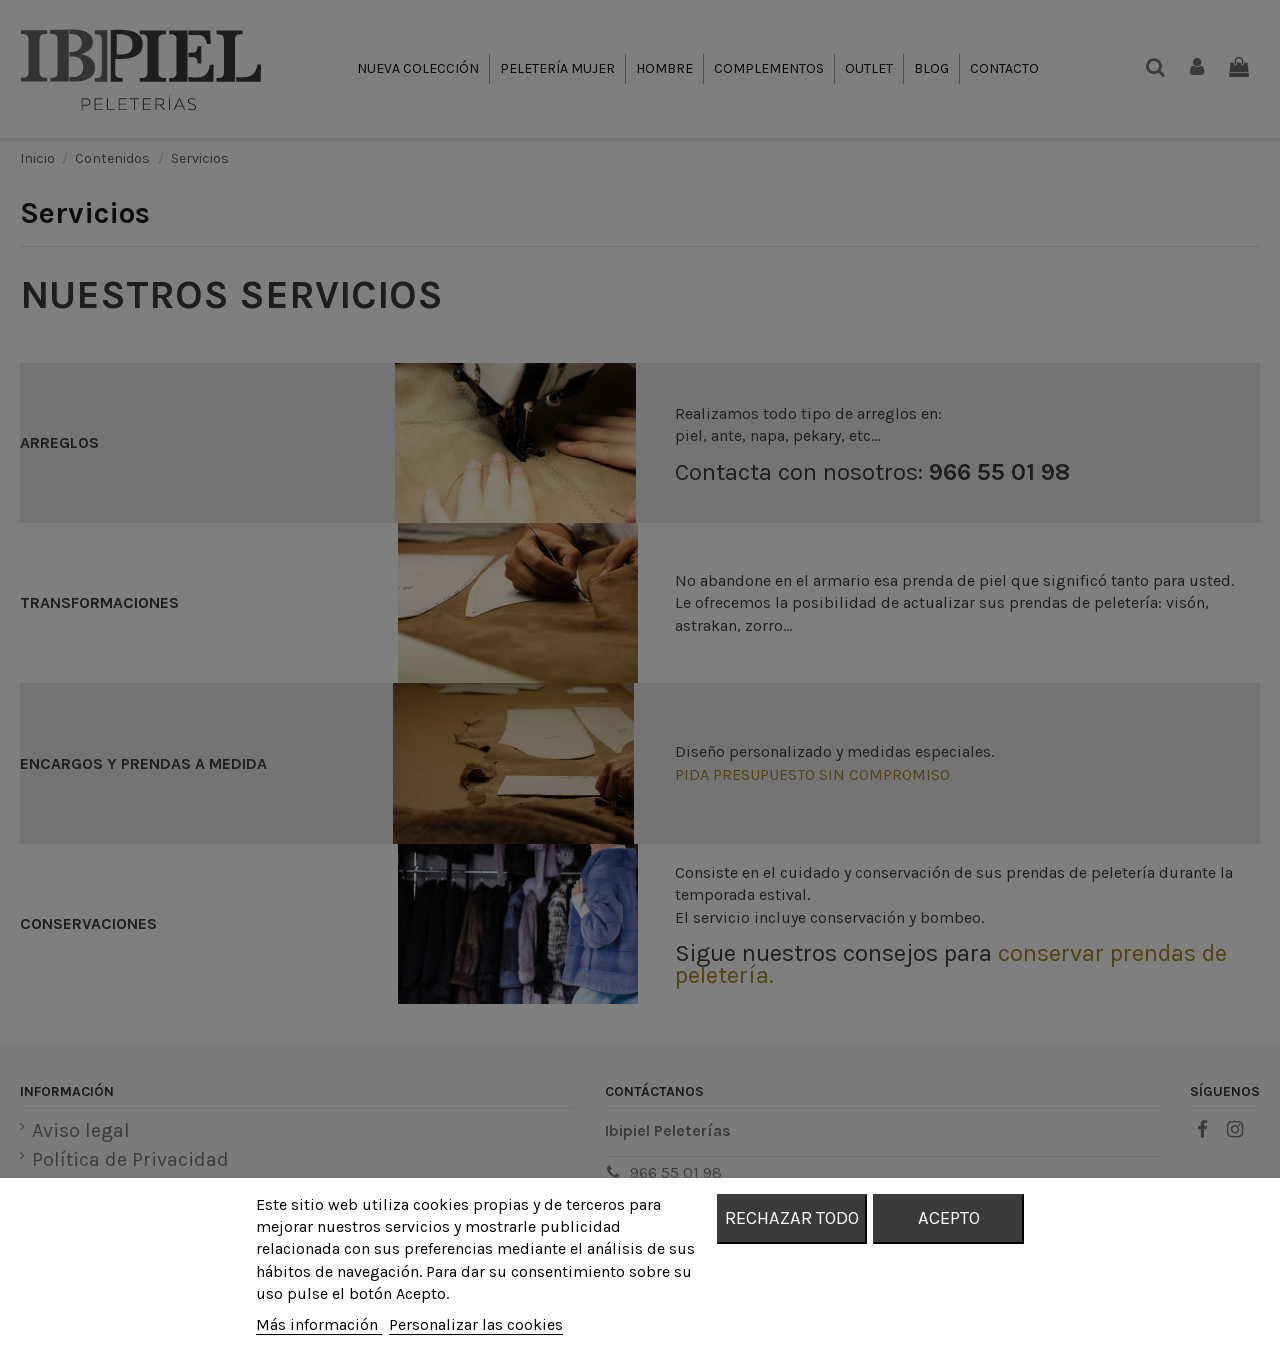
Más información (319, 1324)
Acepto (949, 1218)
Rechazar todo (792, 1218)
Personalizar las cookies (476, 1324)
